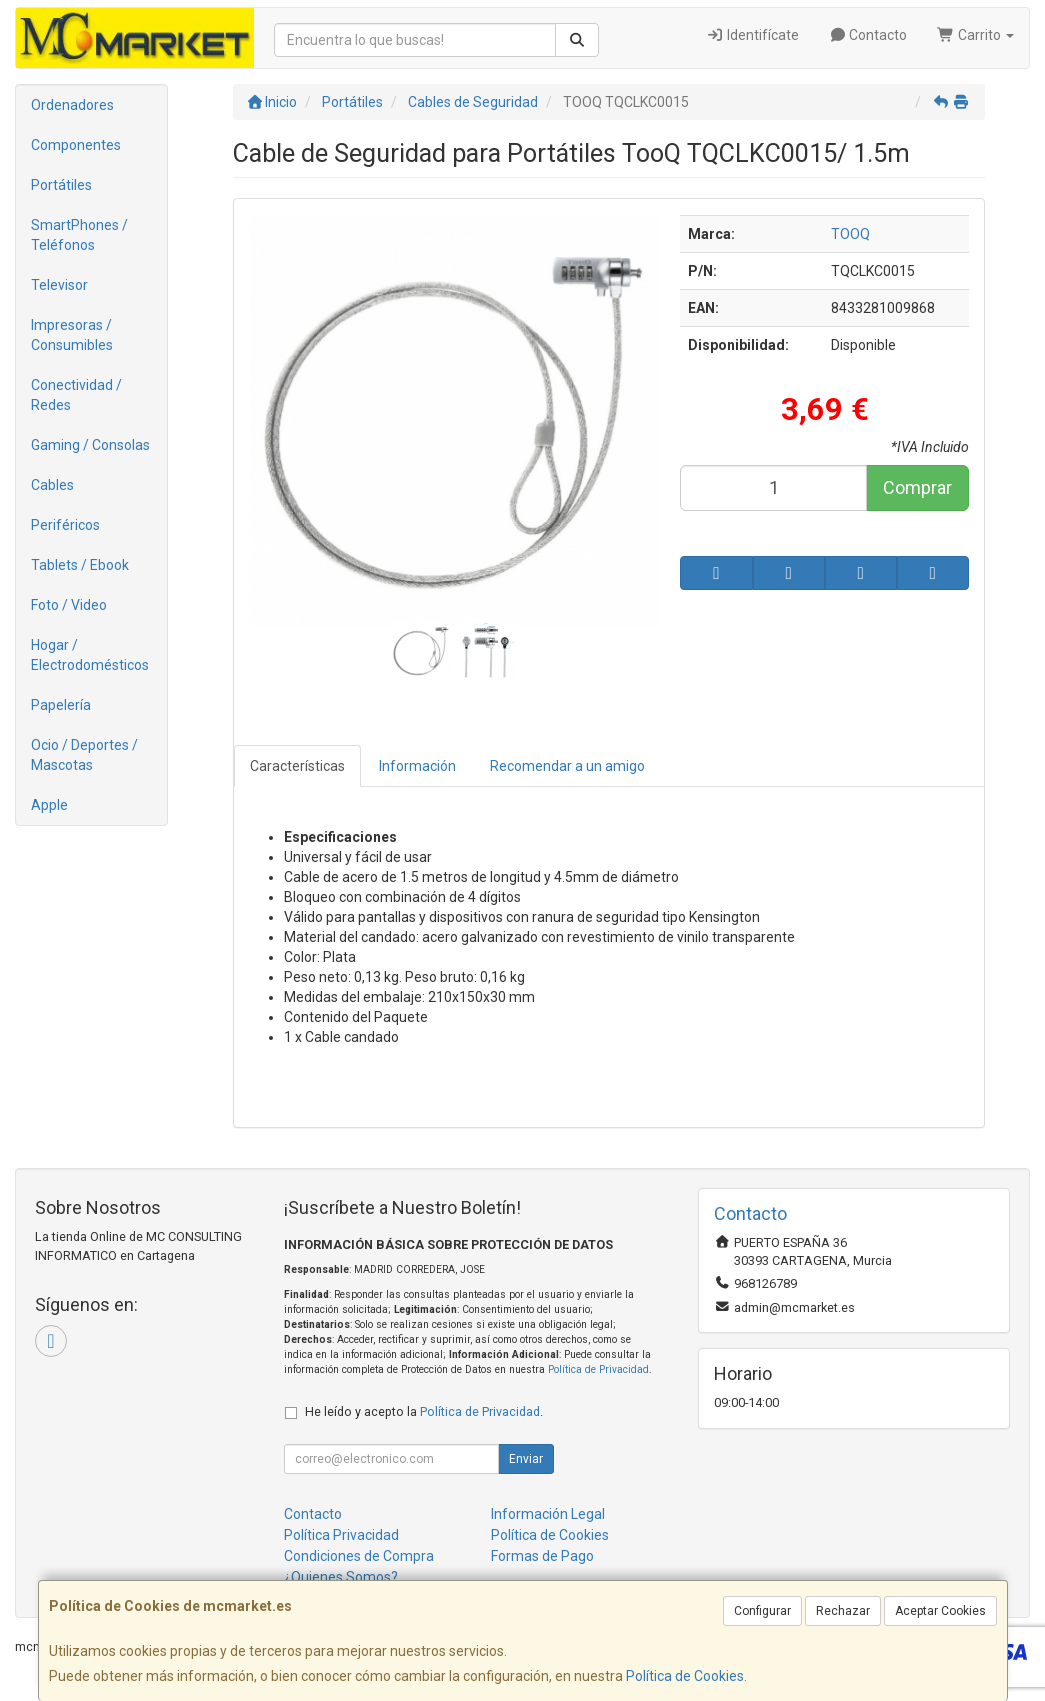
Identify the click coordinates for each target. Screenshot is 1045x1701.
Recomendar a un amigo (567, 766)
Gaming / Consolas (90, 445)
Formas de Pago (542, 1556)
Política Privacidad (341, 1535)
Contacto (868, 35)
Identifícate (752, 35)
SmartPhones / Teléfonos (79, 235)
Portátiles (61, 185)
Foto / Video (69, 605)
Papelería (61, 705)
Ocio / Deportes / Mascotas (84, 755)
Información (417, 766)
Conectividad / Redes (76, 395)
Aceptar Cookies (940, 1611)
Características (297, 766)
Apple (49, 805)
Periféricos (65, 525)
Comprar (917, 487)
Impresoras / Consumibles (72, 335)
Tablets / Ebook (80, 565)
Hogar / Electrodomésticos (90, 655)
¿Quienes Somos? (341, 1577)
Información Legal (548, 1514)
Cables (52, 485)
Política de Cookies (685, 1676)
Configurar (762, 1611)
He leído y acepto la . (424, 1411)
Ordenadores (72, 105)
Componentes (76, 145)
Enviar (526, 1459)
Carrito (975, 35)
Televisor (59, 285)
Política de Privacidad (598, 1369)
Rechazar (843, 1611)
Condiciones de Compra (359, 1556)
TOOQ (850, 234)
